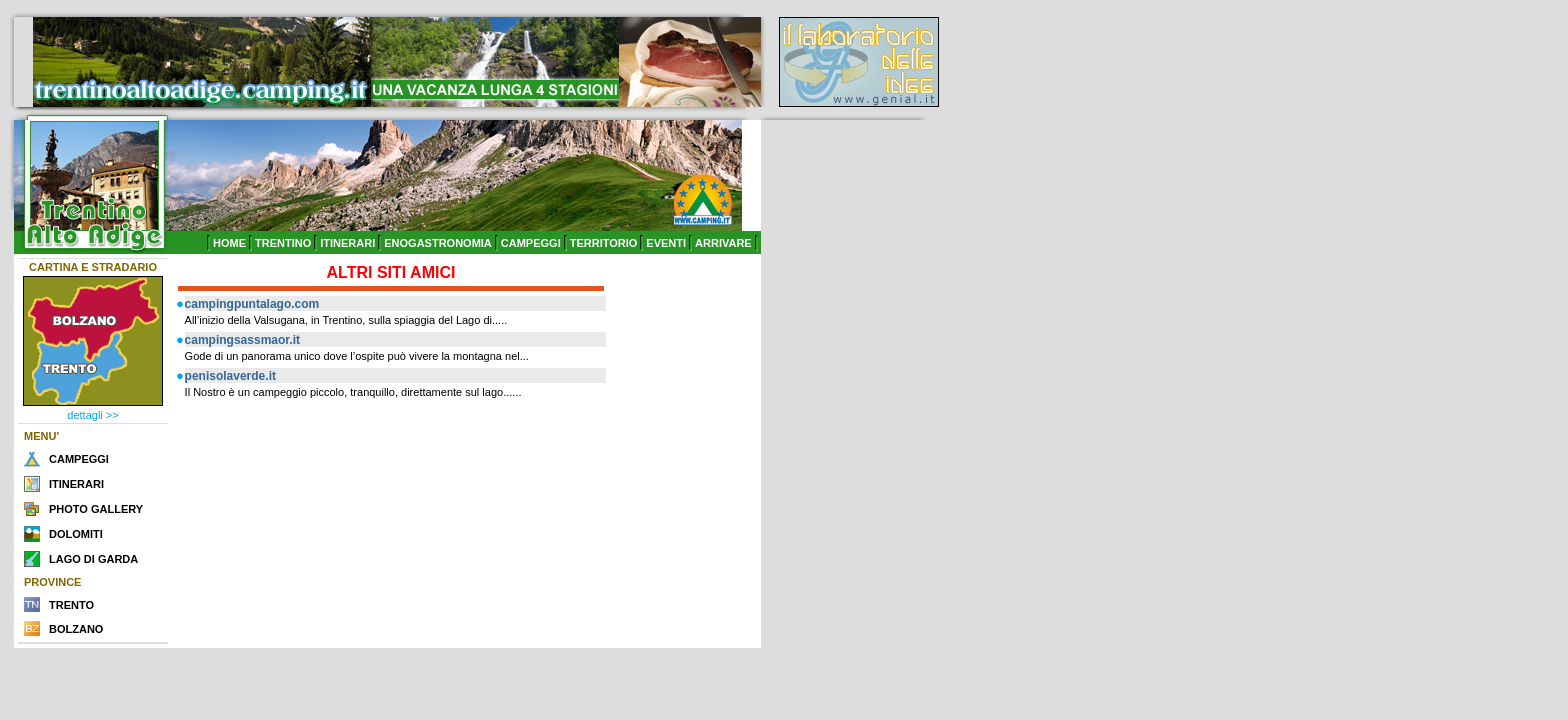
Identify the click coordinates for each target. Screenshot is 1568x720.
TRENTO (71, 605)
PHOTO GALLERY (96, 509)
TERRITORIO (604, 243)
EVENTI (666, 243)
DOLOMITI (76, 534)
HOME (229, 243)
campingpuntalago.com (252, 304)
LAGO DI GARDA (93, 559)
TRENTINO (283, 243)
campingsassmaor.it (242, 340)
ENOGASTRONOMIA (438, 243)
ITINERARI (347, 243)
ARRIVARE (723, 243)
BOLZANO (76, 629)
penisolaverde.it (230, 376)
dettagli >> (92, 415)
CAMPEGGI (531, 243)
